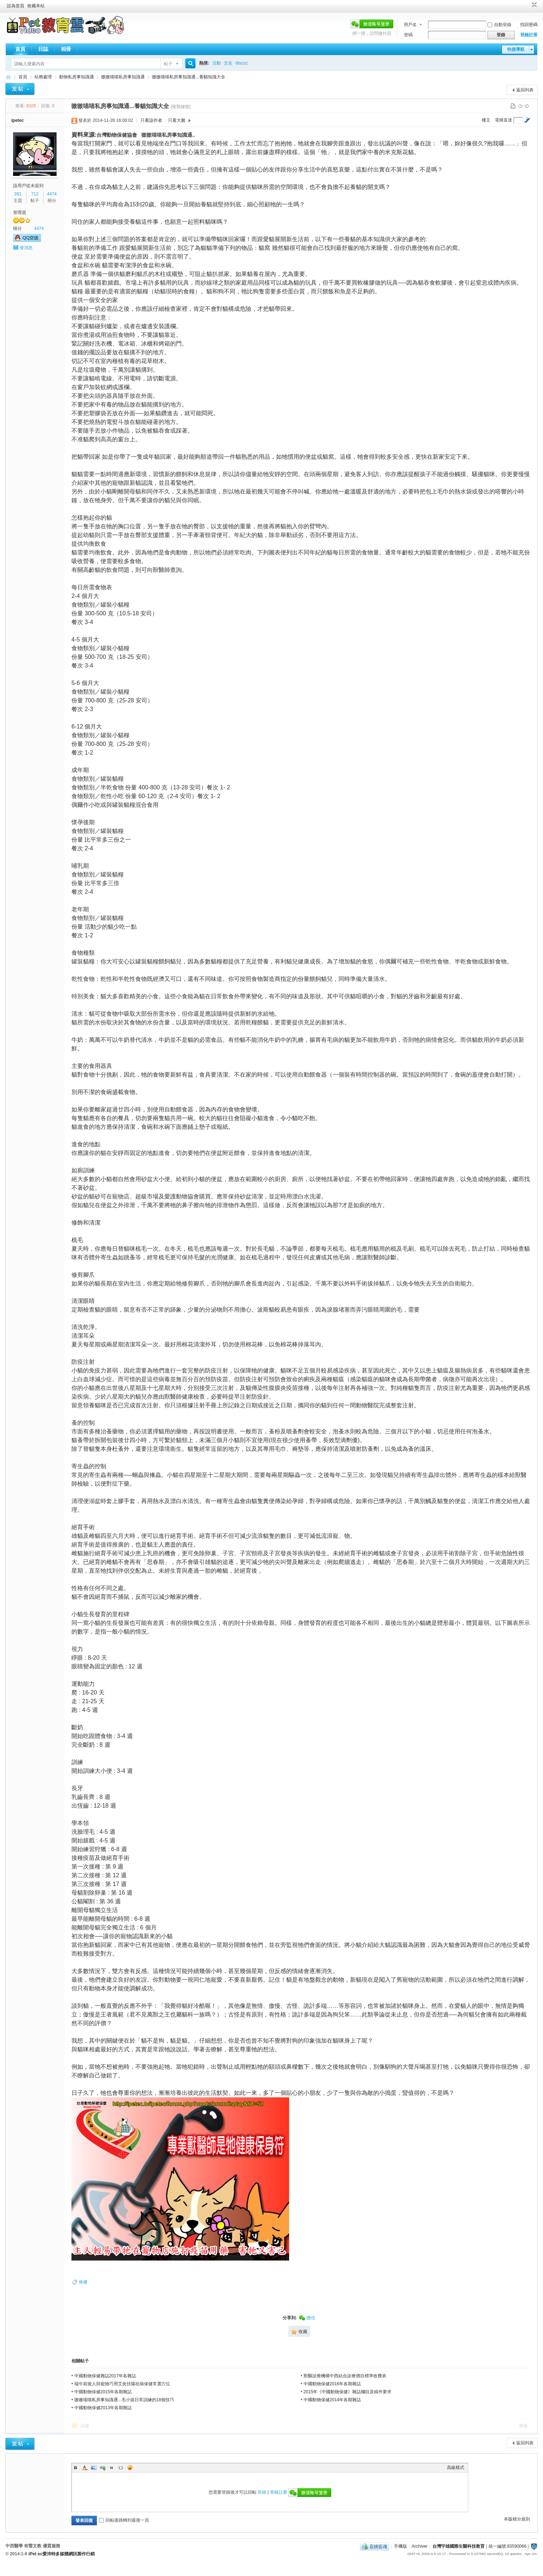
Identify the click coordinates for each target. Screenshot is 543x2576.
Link (102, 2467)
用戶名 (410, 24)
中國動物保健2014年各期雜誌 (332, 2399)
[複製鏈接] (181, 106)
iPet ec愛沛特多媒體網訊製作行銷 (62, 2553)
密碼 (408, 34)
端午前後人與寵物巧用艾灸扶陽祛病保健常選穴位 (122, 2383)
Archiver (420, 2546)
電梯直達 (503, 120)
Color (84, 2467)
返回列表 (525, 89)
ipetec (17, 120)
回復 (85, 2425)
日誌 (43, 49)
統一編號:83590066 (508, 2546)
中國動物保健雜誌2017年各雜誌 (105, 2375)
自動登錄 (499, 24)
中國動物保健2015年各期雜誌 (103, 2391)
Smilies (129, 2467)
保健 (83, 2281)
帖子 (168, 63)
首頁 (20, 49)
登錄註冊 (529, 34)
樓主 (486, 120)
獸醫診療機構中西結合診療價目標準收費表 (345, 2375)
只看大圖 (176, 120)
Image (93, 2467)
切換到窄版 (533, 5)
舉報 (523, 2425)
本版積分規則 (517, 2519)
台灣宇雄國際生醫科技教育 (458, 2546)
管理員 (19, 212)
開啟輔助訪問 (527, 5)
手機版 (400, 2546)
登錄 (262, 2492)
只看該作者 (151, 120)
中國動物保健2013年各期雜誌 (103, 2407)
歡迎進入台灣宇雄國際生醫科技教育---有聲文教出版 (8, 77)
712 (34, 194)
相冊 (66, 49)
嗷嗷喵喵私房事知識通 (123, 76)
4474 (52, 194)
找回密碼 (529, 24)
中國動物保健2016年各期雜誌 (332, 2383)
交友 (228, 63)
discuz (241, 63)
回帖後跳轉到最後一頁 (124, 2520)
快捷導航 (516, 49)
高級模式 (455, 2467)
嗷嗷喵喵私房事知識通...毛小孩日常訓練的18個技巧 (124, 2399)
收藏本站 (36, 5)
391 (17, 194)
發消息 (26, 247)
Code (120, 2467)
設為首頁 (15, 5)
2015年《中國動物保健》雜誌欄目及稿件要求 (348, 2391)
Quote (111, 2467)
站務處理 (43, 76)
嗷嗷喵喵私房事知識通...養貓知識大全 (188, 76)
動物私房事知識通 (76, 76)
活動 (216, 63)
